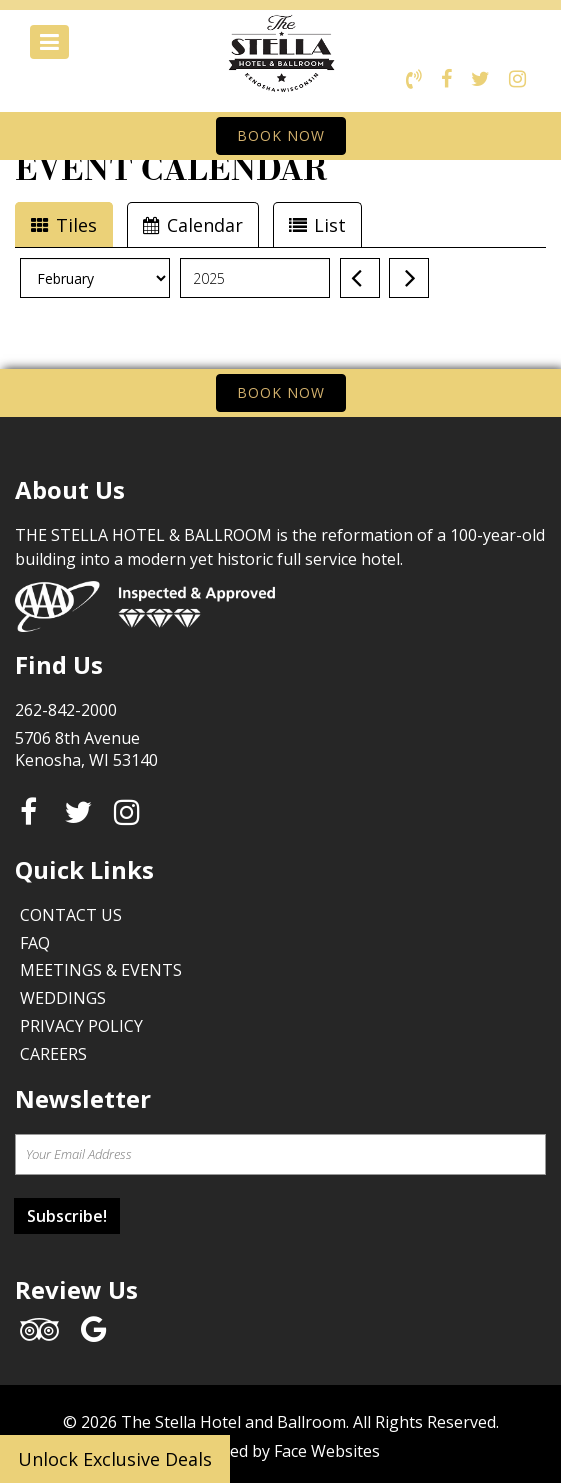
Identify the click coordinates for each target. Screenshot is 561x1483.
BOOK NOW (281, 135)
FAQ (35, 943)
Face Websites (327, 1451)
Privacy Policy (81, 1026)
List (317, 225)
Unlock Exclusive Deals (115, 1459)
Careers (53, 1054)
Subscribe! (67, 1216)
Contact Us (71, 915)
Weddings (63, 998)
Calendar (193, 225)
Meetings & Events (101, 970)
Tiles (64, 225)
